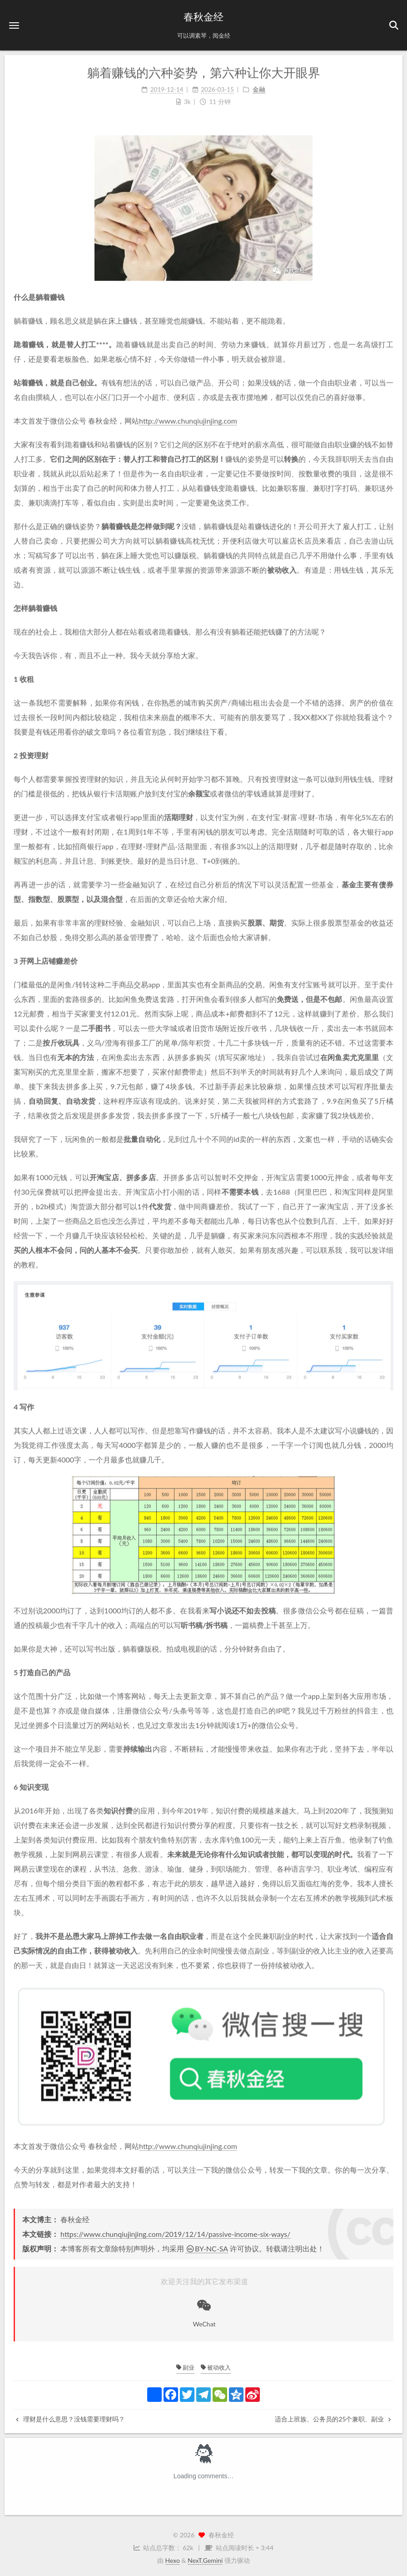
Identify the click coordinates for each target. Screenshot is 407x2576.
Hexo (172, 2560)
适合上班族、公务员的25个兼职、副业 (333, 2419)
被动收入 (216, 2367)
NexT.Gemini (205, 2560)
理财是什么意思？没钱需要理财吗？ (70, 2419)
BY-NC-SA (207, 2248)
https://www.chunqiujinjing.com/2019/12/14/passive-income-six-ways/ (175, 2234)
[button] (14, 25)
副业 (185, 2367)
